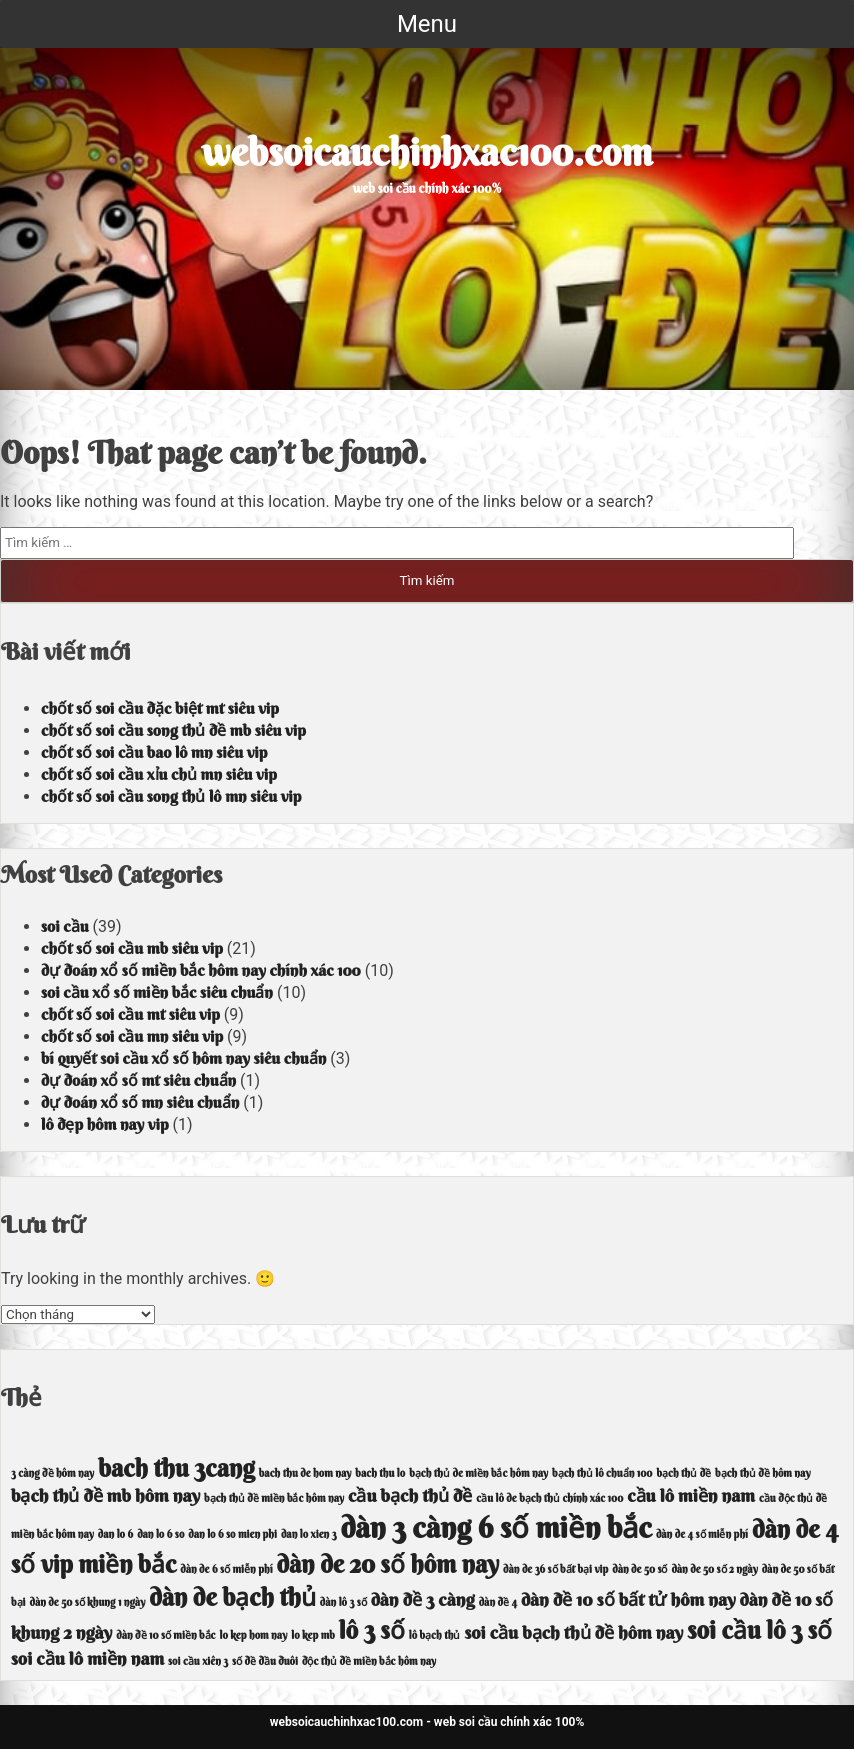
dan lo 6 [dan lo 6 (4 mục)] (115, 1534)
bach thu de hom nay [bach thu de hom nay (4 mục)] (305, 1473)
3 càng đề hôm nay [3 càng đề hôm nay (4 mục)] (52, 1473)
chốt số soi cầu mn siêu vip (132, 1036)
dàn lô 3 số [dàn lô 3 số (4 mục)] (343, 1602)
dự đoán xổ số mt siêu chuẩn (138, 1080)
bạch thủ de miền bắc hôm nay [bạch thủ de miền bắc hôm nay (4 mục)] (478, 1473)
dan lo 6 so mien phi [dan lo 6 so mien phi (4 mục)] (232, 1534)
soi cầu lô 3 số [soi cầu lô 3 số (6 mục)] (759, 1630)
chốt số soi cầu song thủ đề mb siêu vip (173, 730)
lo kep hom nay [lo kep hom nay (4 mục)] (254, 1635)
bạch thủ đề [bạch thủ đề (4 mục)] (683, 1473)
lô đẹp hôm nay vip (105, 1124)
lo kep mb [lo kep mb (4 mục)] (313, 1635)
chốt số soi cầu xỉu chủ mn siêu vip (159, 774)
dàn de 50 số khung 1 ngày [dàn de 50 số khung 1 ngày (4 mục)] (88, 1602)
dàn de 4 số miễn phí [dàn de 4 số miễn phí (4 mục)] (702, 1534)
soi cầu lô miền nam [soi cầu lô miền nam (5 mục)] (87, 1658)
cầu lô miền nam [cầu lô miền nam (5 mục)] (691, 1495)
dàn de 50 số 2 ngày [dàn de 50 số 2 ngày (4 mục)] (714, 1569)
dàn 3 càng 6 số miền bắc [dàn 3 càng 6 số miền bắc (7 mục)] (496, 1527)
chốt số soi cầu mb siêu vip (132, 948)
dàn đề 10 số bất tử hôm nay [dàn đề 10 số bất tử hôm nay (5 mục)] (628, 1599)
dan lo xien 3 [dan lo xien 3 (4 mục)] (309, 1534)
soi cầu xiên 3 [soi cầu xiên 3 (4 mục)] (198, 1661)
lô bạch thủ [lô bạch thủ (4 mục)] (435, 1635)
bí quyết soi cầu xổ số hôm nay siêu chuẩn (183, 1058)
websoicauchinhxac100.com (427, 152)
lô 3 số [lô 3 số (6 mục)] (372, 1630)
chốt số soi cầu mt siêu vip (130, 1014)
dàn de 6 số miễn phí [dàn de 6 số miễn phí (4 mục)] (226, 1569)
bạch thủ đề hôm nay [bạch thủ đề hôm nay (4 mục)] (762, 1473)
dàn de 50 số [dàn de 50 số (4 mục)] (639, 1569)
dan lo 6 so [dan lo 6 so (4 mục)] (160, 1534)
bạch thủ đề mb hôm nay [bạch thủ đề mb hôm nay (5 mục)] (105, 1495)
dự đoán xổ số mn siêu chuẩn (140, 1102)
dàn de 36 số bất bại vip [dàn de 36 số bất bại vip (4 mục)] (555, 1569)
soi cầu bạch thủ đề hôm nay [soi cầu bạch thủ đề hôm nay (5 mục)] (573, 1632)
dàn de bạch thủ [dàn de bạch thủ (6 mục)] (232, 1597)
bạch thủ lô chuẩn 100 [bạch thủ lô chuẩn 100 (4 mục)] (602, 1473)
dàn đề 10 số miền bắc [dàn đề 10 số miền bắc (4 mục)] (165, 1635)
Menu (427, 24)
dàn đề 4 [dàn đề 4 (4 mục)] (498, 1602)
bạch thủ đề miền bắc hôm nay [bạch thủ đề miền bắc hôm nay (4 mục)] (274, 1498)
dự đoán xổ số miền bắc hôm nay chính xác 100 (201, 970)
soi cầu (65, 926)
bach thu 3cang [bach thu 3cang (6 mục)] (176, 1468)
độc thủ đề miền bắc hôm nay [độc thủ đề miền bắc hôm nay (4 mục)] (369, 1661)
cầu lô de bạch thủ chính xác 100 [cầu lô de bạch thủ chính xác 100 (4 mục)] (549, 1498)
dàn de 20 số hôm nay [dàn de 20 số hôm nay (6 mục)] (388, 1564)
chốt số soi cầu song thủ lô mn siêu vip (171, 796)
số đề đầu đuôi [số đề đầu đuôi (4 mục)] (265, 1661)
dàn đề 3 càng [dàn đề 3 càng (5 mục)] (423, 1599)
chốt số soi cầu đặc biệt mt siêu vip (160, 708)
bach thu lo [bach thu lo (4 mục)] (380, 1473)
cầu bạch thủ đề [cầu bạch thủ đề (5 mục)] (410, 1495)
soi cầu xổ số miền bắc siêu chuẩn (157, 992)
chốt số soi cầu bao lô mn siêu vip (154, 752)
